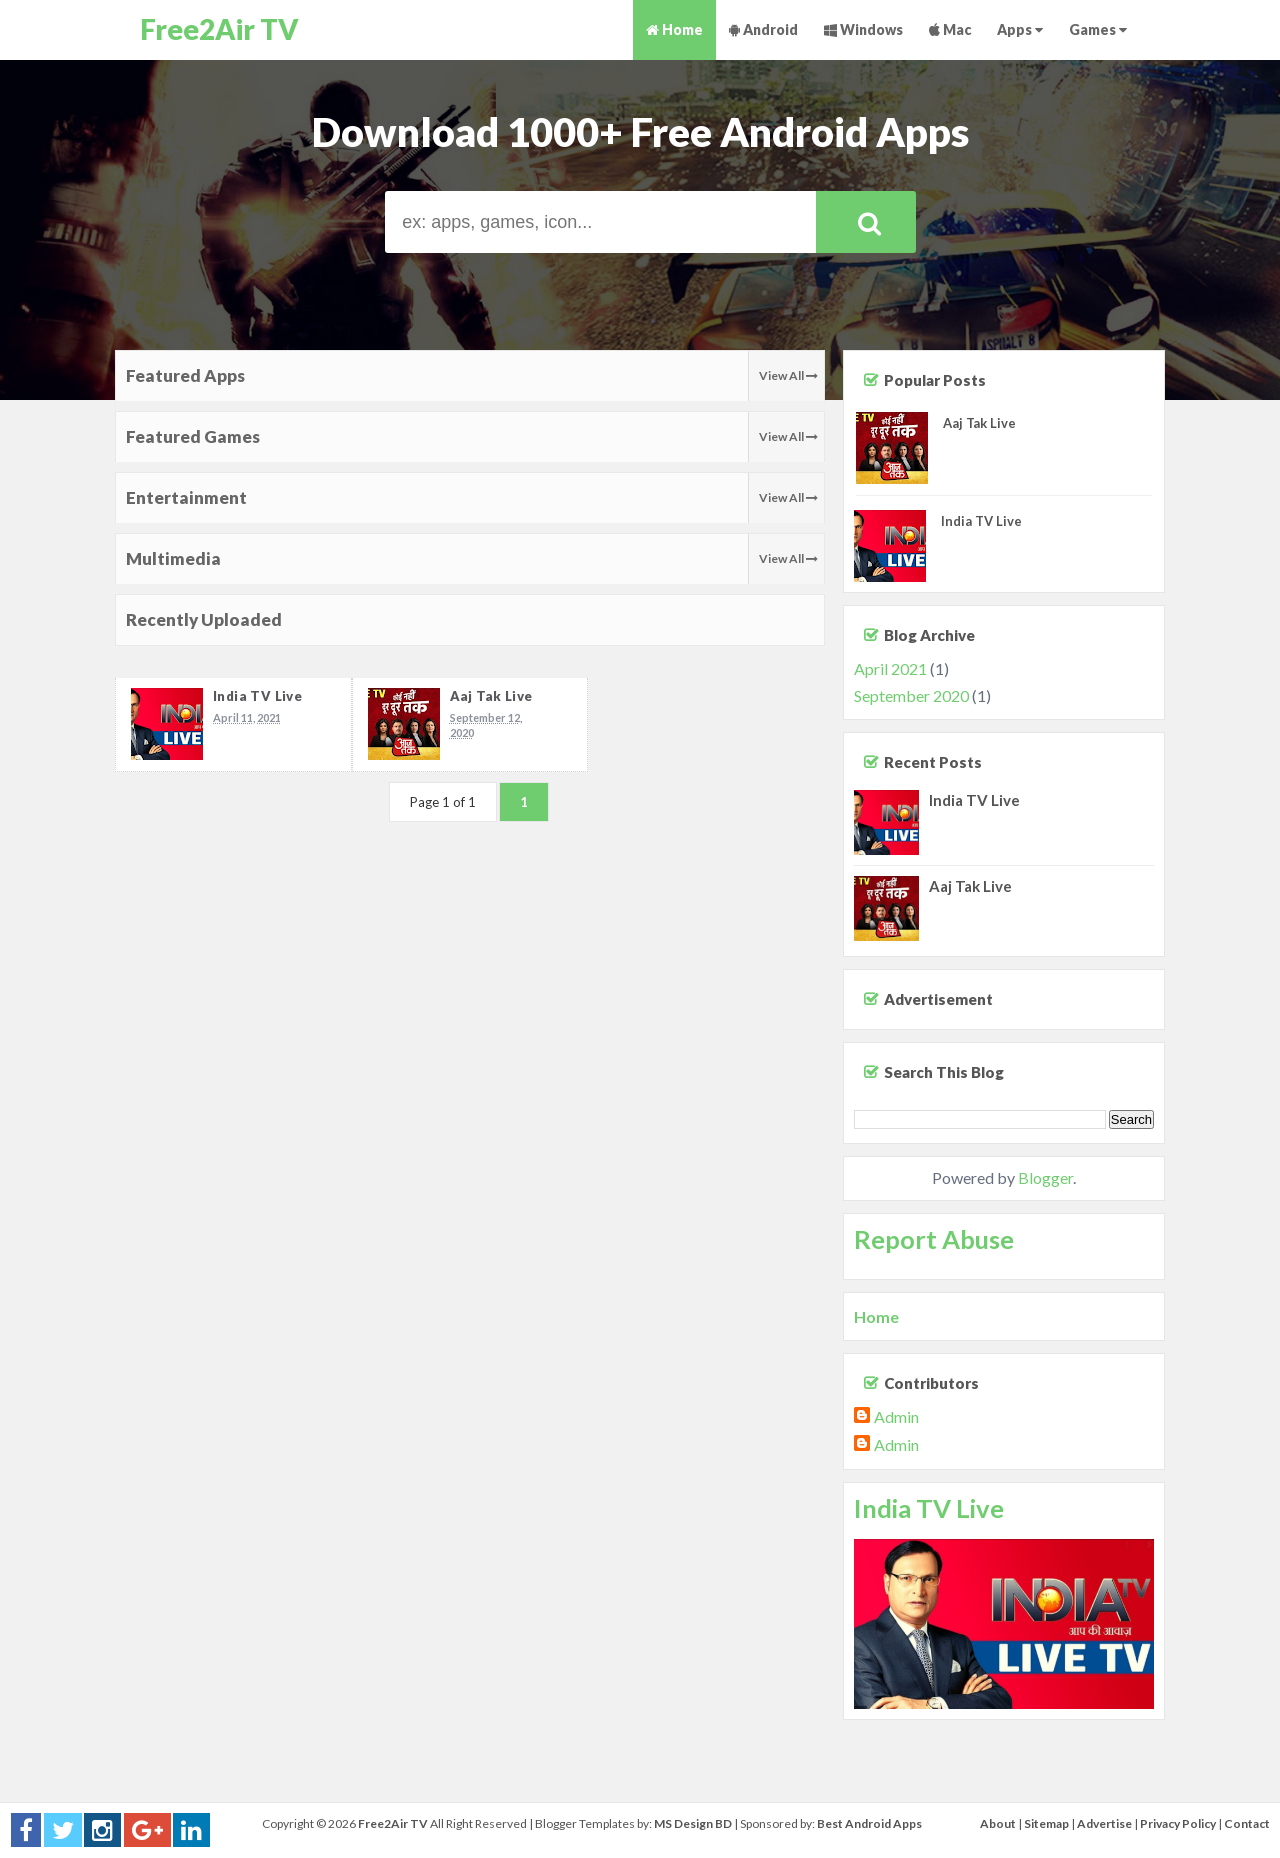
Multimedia (173, 558)
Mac (950, 29)
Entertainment (186, 497)
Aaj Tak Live (491, 696)
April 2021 (890, 668)
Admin (896, 1416)
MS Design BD (693, 1823)
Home (674, 29)
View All (788, 375)
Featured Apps (185, 375)
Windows (863, 29)
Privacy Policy (1178, 1823)
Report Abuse (934, 1239)
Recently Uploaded (204, 619)
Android (763, 29)
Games (1098, 29)
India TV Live (257, 696)
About (998, 1823)
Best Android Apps (869, 1823)
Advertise (1104, 1823)
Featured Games (193, 436)
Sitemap (1046, 1823)
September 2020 (911, 695)
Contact (1247, 1823)
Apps (1020, 29)
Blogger (1045, 1177)
